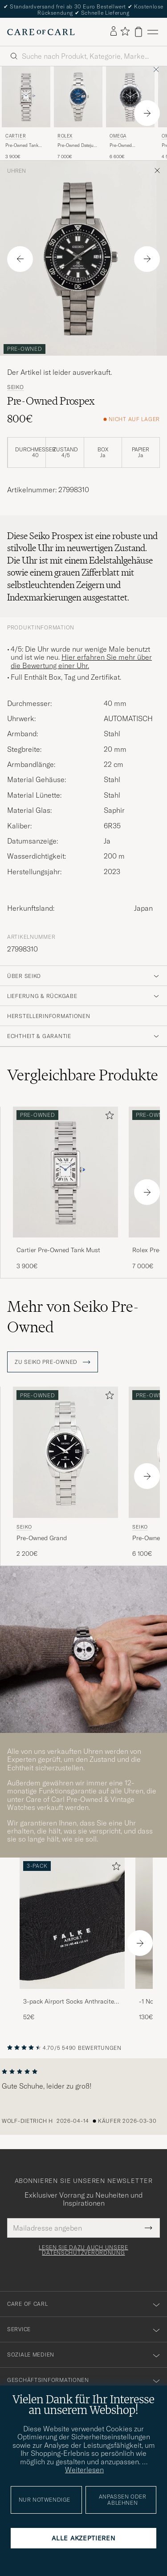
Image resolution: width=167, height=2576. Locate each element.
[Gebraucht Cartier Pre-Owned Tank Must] (26, 96)
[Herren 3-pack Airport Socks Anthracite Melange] (72, 1923)
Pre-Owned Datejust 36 (77, 145)
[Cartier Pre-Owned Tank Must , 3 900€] (26, 113)
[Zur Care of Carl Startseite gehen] (41, 32)
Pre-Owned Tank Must (21, 145)
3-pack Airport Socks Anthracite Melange (68, 2001)
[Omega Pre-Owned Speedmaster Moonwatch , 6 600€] (130, 113)
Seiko (15, 387)
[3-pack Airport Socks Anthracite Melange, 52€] (72, 1940)
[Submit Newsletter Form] (148, 2228)
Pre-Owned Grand (41, 1538)
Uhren (16, 171)
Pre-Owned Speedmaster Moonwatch (122, 145)
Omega (118, 136)
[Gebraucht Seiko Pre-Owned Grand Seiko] (65, 1452)
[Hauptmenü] (153, 31)
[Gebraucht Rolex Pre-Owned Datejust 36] (78, 96)
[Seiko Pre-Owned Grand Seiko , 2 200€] (65, 1472)
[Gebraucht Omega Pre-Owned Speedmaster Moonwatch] (130, 96)
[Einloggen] (113, 31)
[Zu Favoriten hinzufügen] (108, 1117)
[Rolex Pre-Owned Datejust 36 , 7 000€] (78, 113)
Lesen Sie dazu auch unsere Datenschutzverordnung (83, 2250)
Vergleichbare (82, 1075)
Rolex (65, 136)
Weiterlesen (84, 2470)
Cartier (15, 136)
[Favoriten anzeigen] (125, 32)
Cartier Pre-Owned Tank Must (58, 1250)
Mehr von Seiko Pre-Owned (72, 1316)
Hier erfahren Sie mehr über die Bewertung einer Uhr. (81, 661)
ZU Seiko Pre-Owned (52, 1362)
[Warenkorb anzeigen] (138, 32)
